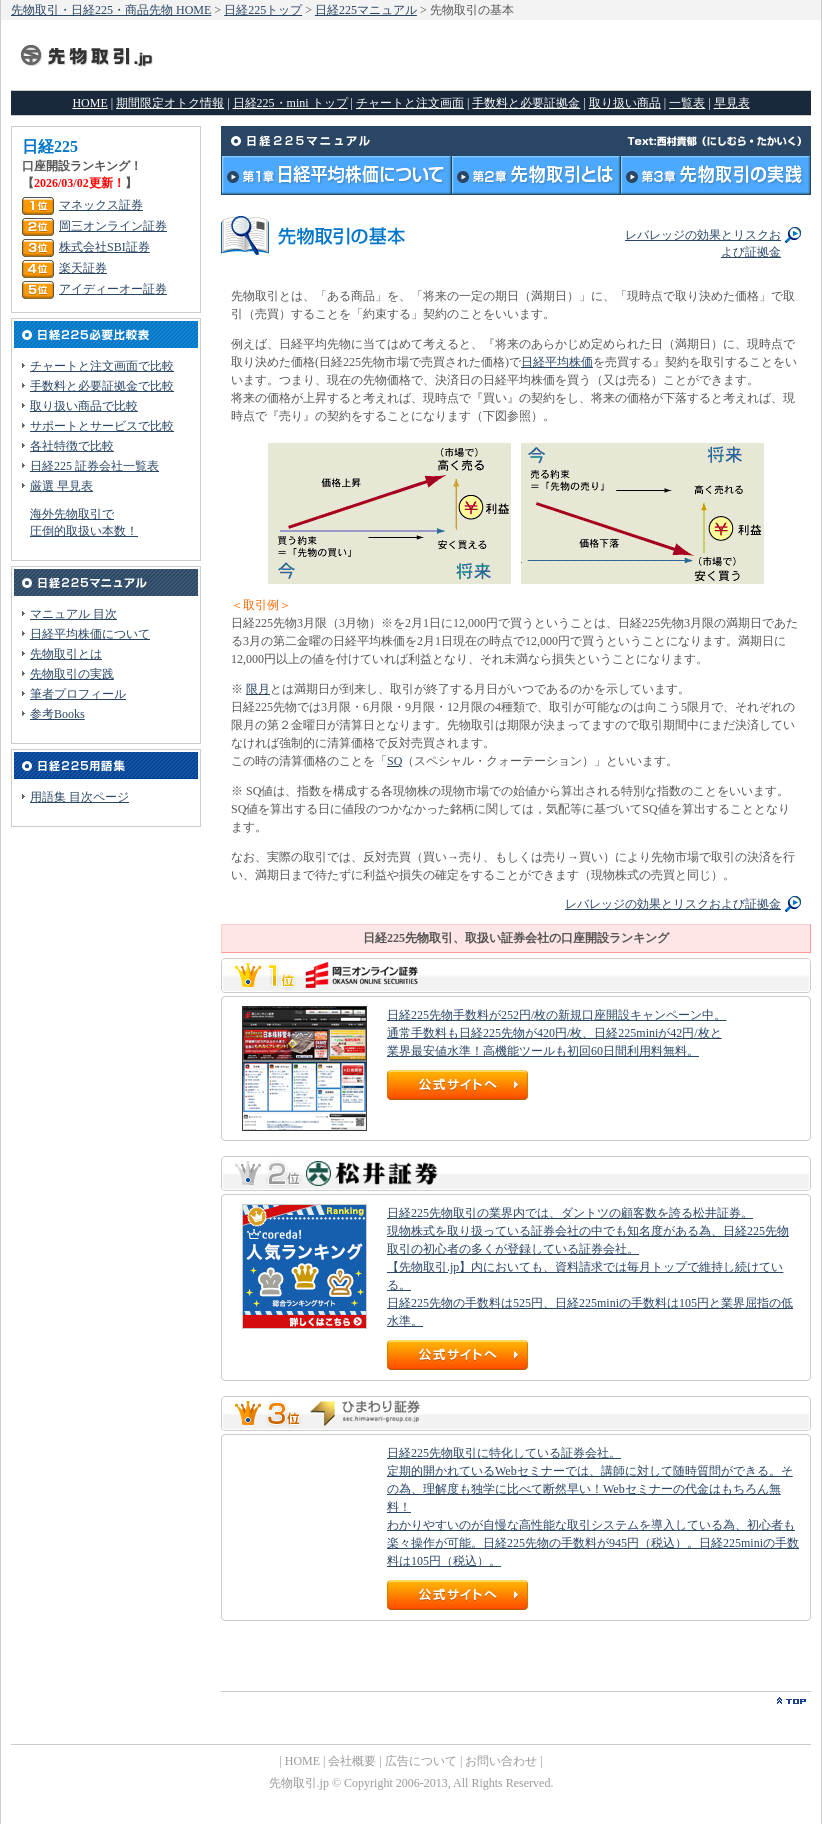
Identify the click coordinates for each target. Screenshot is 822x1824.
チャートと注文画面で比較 (102, 366)
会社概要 (352, 1761)
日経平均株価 (557, 362)
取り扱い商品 (625, 103)
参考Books (57, 714)
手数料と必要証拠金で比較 (102, 386)
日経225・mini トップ (290, 103)
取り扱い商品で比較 (84, 406)
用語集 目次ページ (79, 797)
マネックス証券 (101, 205)
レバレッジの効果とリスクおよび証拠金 (673, 904)
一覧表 (687, 103)
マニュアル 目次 (73, 614)
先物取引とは (66, 654)
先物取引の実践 (72, 674)
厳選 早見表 (61, 486)
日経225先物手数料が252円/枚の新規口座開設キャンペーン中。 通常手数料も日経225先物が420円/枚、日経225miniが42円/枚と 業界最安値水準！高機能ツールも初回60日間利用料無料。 (556, 1033)
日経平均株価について (90, 634)
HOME (89, 103)
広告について (421, 1761)
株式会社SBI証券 (104, 247)
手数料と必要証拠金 (526, 103)
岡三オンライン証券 (113, 226)
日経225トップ (263, 10)
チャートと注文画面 (410, 103)
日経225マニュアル (366, 10)
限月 (258, 689)
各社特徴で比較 (72, 446)
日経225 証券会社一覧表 (94, 466)
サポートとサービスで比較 (102, 426)
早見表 (732, 103)
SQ (394, 761)
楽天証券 (83, 268)
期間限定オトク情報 (170, 103)
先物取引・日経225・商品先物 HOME (111, 10)
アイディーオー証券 (113, 289)
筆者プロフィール (78, 694)
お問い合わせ (501, 1761)
